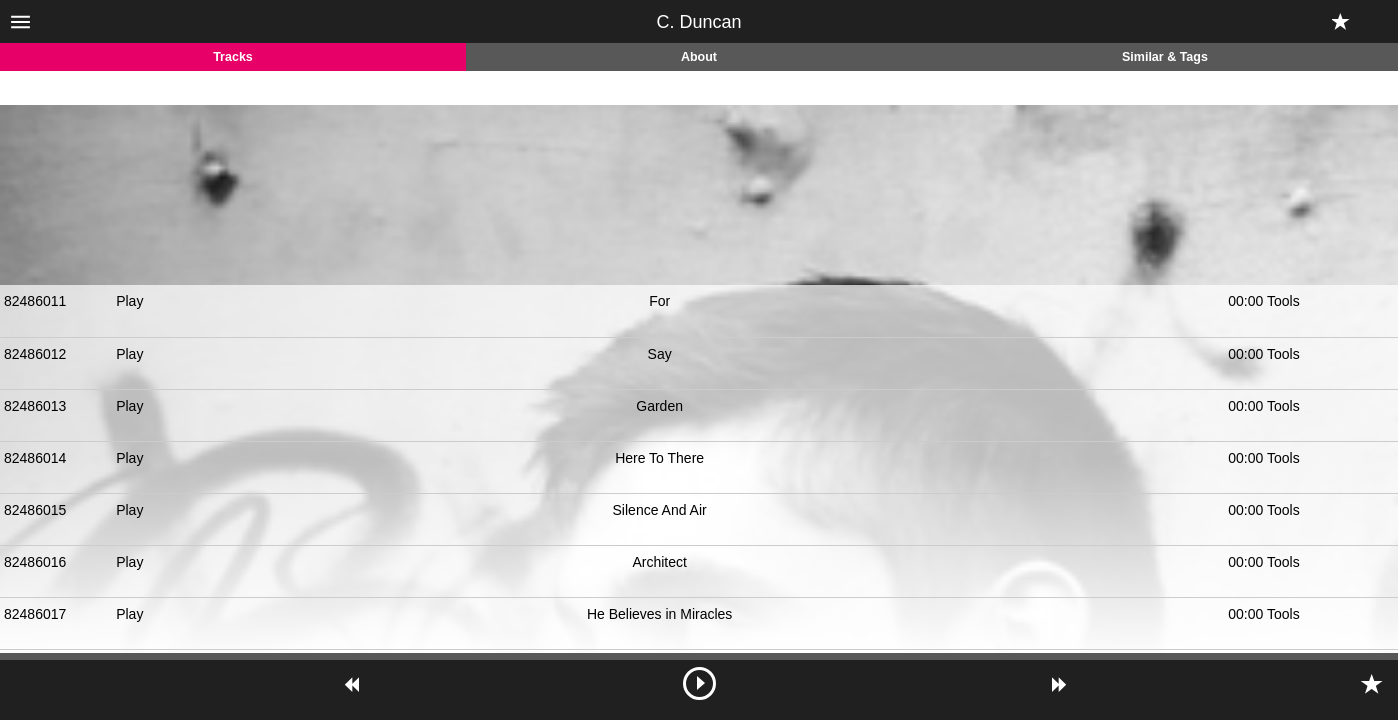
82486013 (35, 406)
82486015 (35, 510)
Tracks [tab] (233, 57)
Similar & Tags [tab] (1165, 57)
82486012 (35, 354)
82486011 (35, 301)
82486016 (35, 562)
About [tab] (699, 57)
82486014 (35, 458)
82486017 (35, 614)
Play (129, 301)
